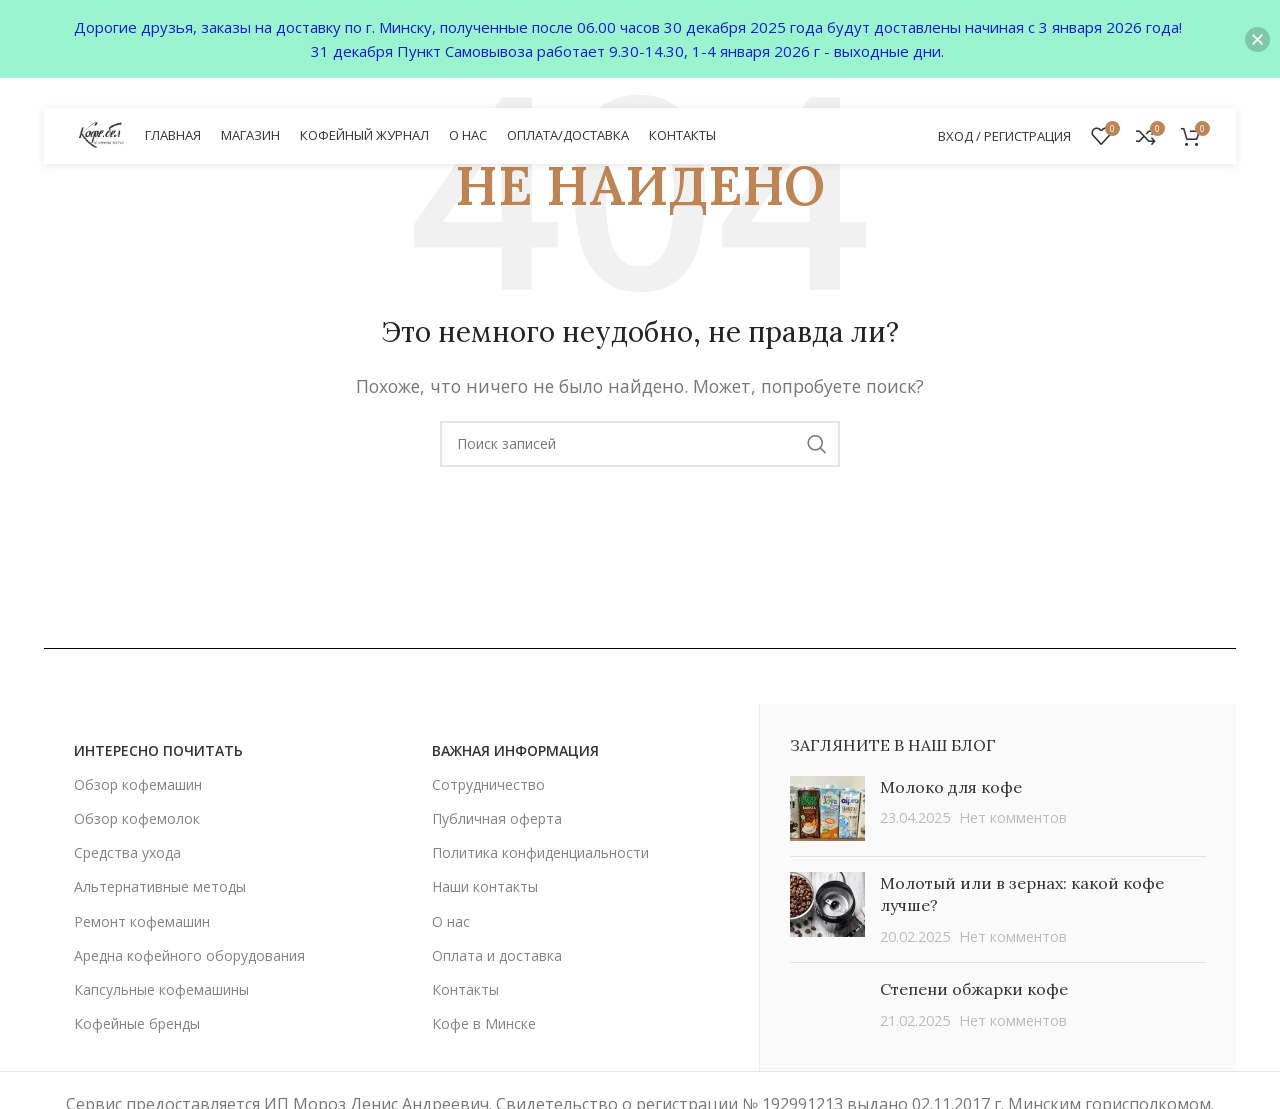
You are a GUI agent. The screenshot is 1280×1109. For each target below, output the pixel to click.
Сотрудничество (488, 784)
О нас (451, 921)
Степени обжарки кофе (974, 989)
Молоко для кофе (951, 787)
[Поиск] (640, 444)
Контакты (465, 989)
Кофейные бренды (137, 1023)
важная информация (515, 750)
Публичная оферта (497, 818)
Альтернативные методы (160, 886)
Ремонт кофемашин (142, 921)
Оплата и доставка (497, 955)
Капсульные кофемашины (161, 989)
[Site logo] (102, 134)
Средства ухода (127, 852)
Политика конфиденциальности (540, 852)
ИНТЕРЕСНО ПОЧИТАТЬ (158, 750)
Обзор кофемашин (138, 784)
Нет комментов (1013, 817)
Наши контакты (485, 886)
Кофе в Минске (484, 1023)
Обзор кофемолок (137, 818)
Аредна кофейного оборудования (189, 955)
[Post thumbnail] (827, 808)
